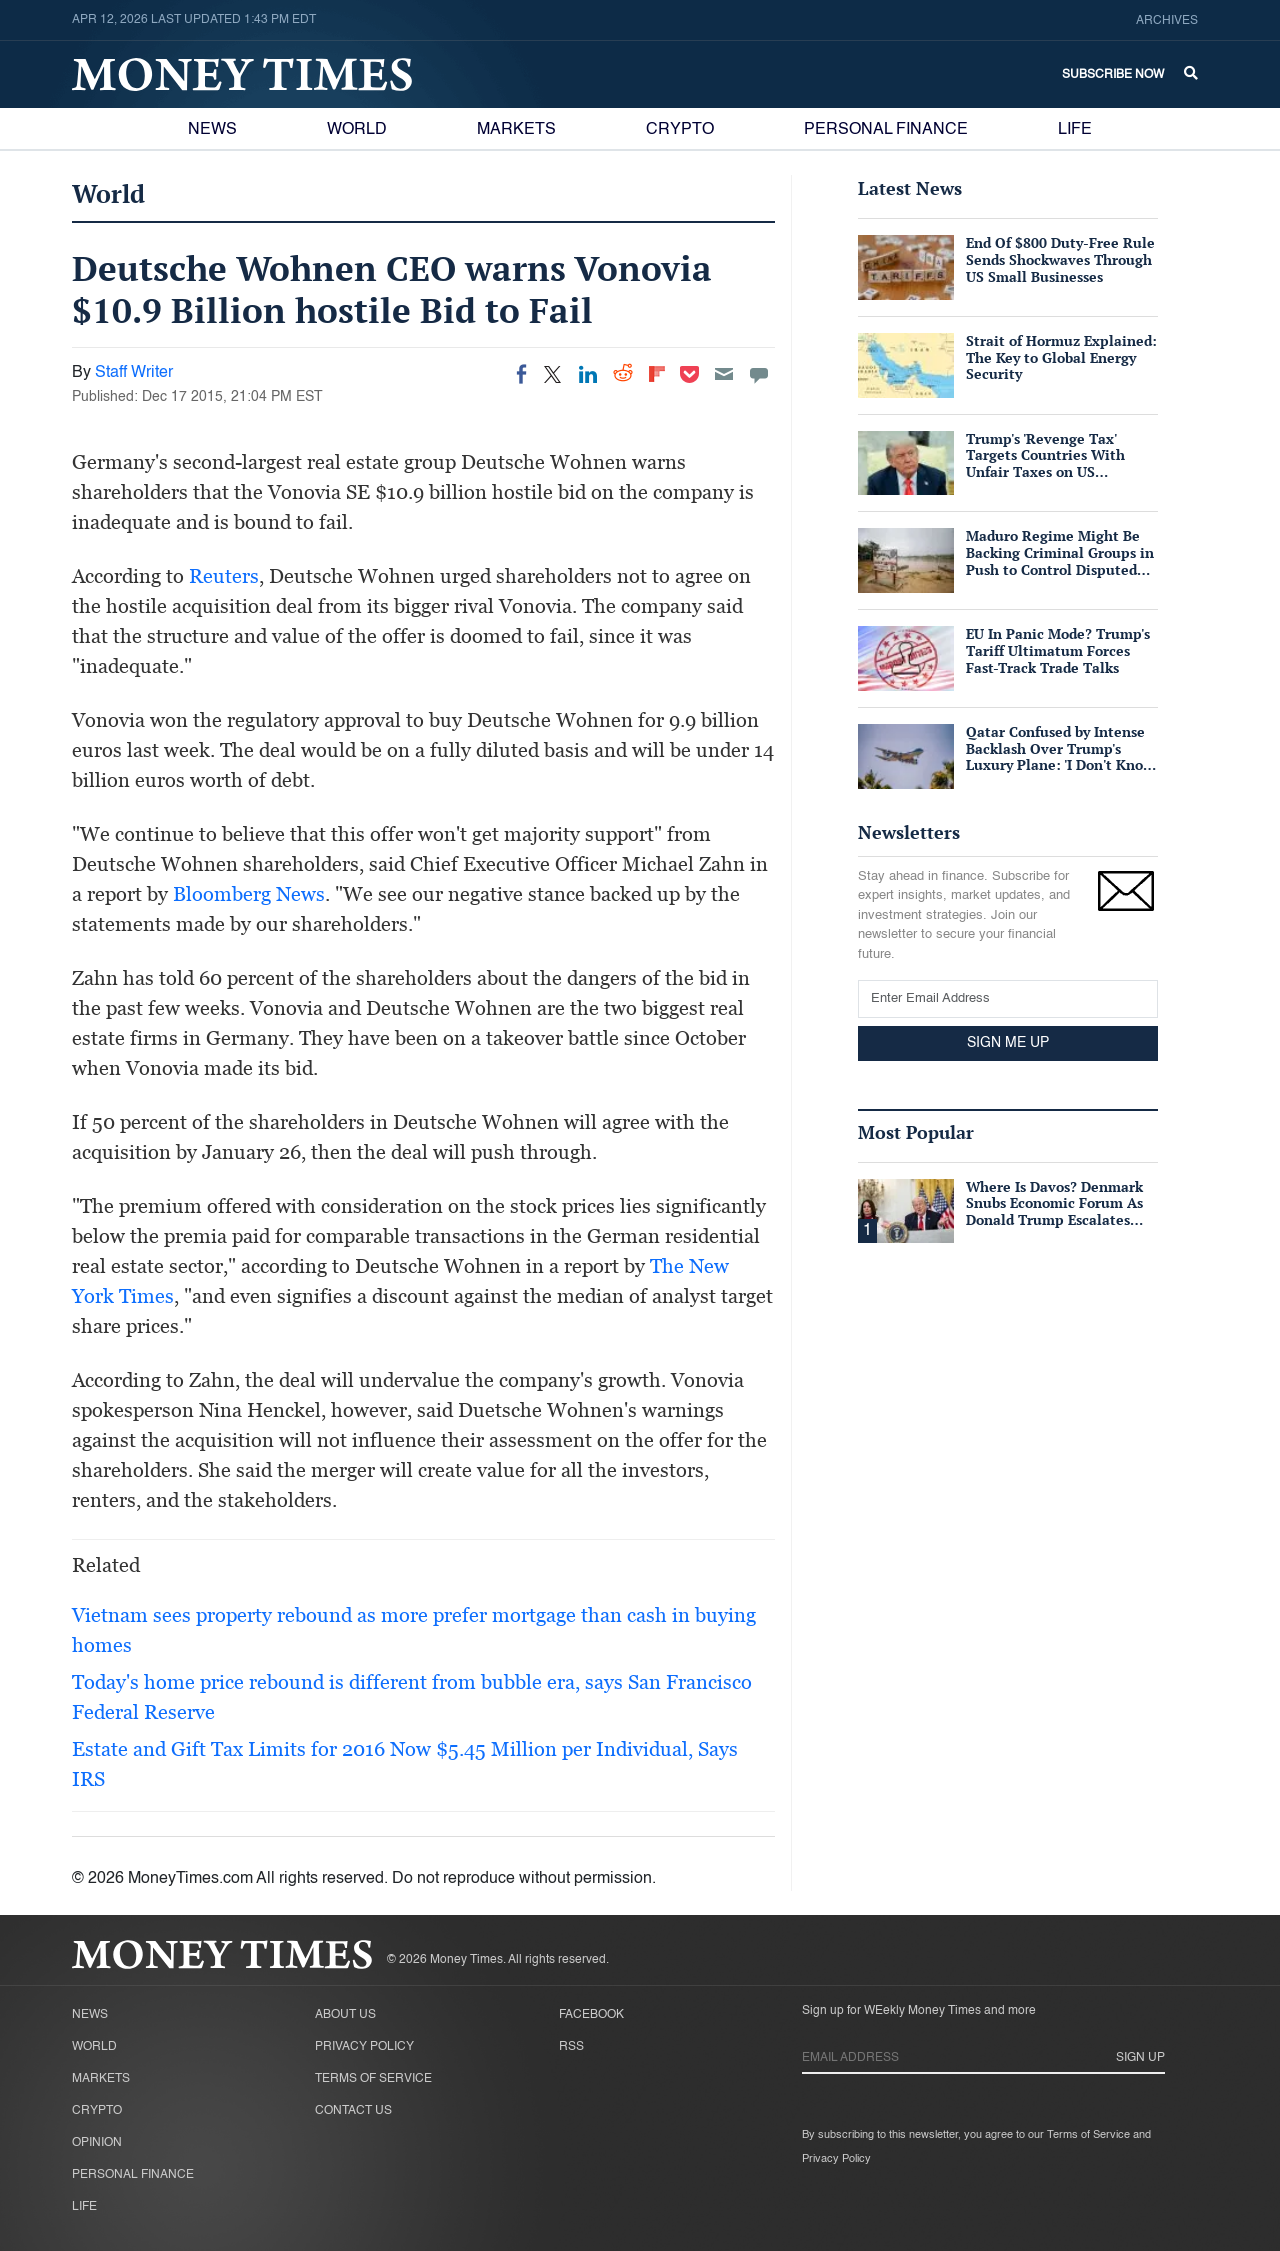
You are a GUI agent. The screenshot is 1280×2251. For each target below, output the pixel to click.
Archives (1167, 21)
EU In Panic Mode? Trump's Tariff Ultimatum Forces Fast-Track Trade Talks (1058, 650)
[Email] (724, 374)
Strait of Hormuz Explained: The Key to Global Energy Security (1061, 357)
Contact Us (353, 2111)
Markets (516, 130)
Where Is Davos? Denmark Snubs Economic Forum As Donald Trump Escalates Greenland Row (1054, 1211)
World (357, 130)
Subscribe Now (1113, 75)
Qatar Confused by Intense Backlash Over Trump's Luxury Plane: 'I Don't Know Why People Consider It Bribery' (1060, 765)
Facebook (591, 2015)
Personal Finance (886, 130)
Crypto (680, 130)
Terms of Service (373, 2079)
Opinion (97, 2143)
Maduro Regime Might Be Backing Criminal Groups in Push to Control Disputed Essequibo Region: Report (1060, 560)
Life (1075, 130)
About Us (345, 2015)
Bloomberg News (249, 894)
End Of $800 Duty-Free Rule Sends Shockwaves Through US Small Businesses (1060, 259)
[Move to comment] (759, 374)
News (212, 130)
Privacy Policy (364, 2047)
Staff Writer (134, 373)
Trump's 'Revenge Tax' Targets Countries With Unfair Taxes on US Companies (1045, 463)
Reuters (224, 576)
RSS (571, 2047)
